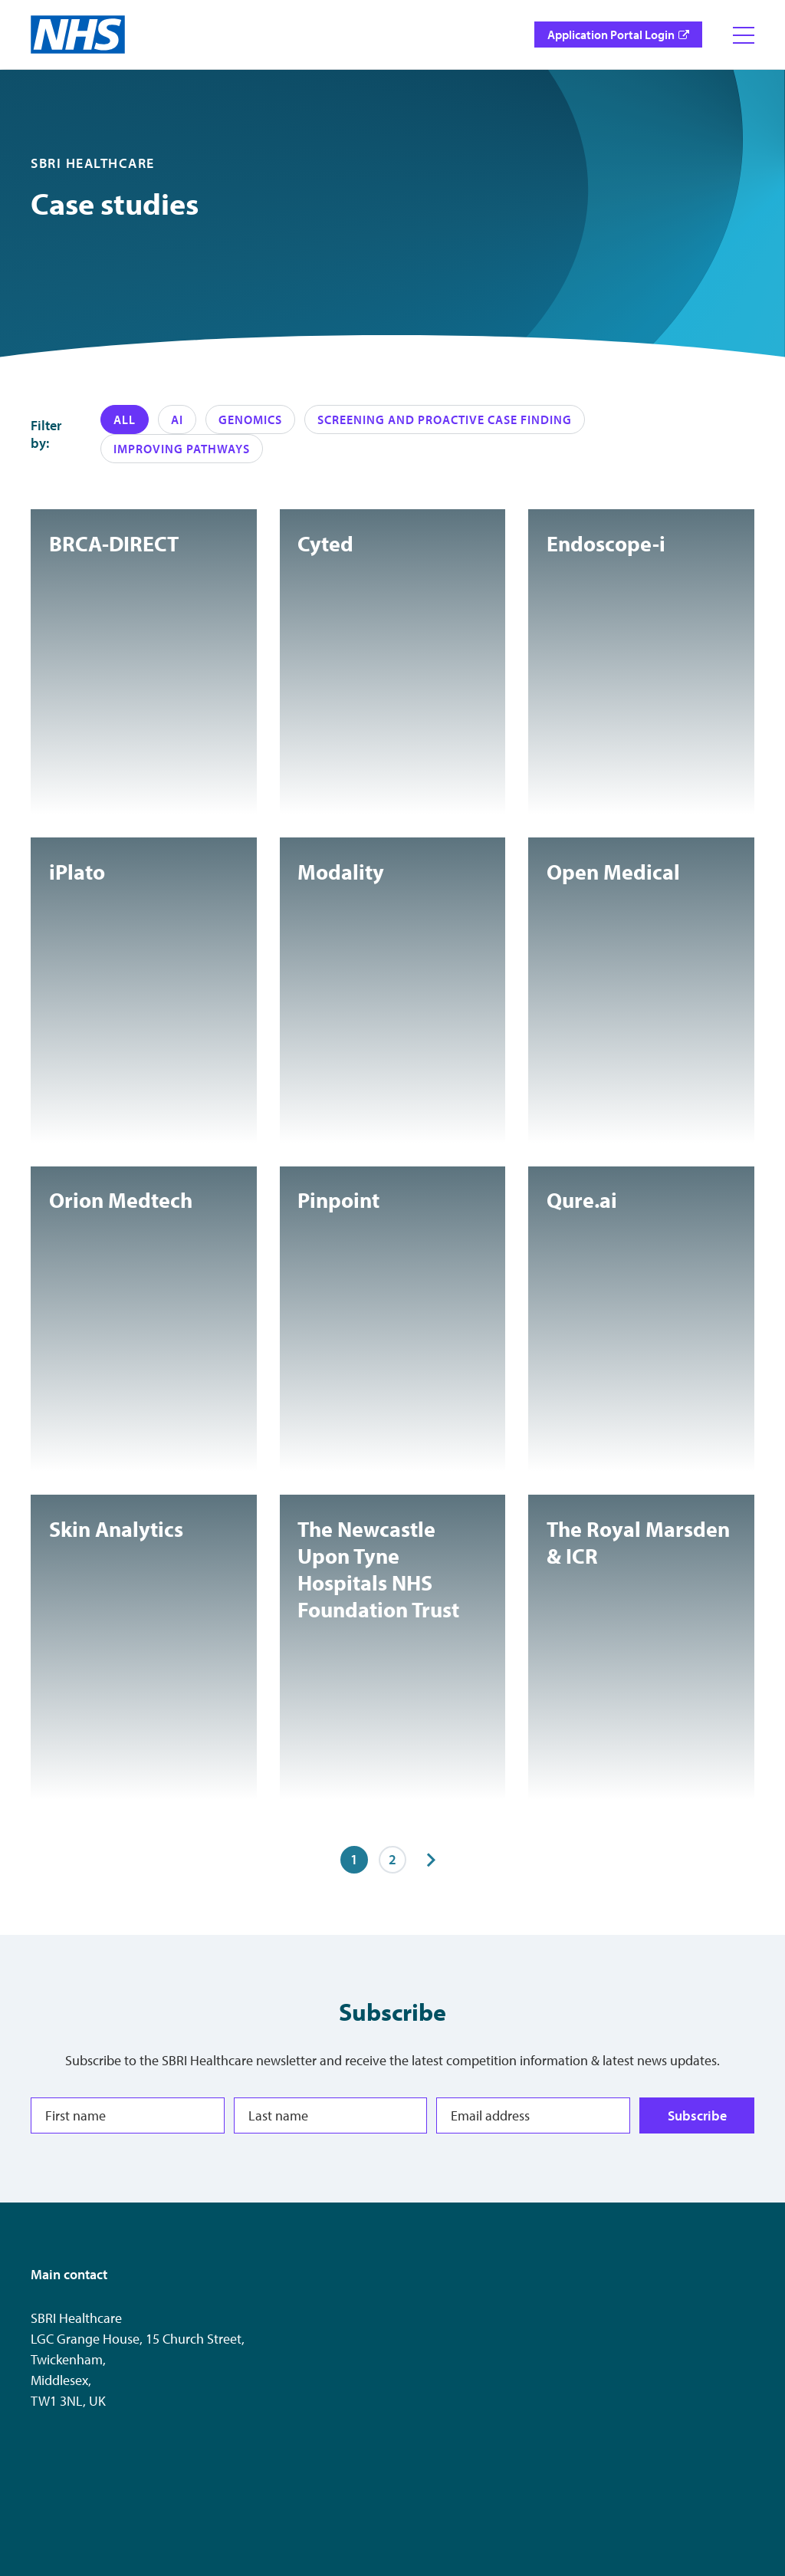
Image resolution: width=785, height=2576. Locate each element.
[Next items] (431, 1860)
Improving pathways (181, 448)
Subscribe (697, 2115)
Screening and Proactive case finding (444, 419)
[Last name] (331, 2115)
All (124, 419)
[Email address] (533, 2115)
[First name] (128, 2115)
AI (177, 419)
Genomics (250, 419)
